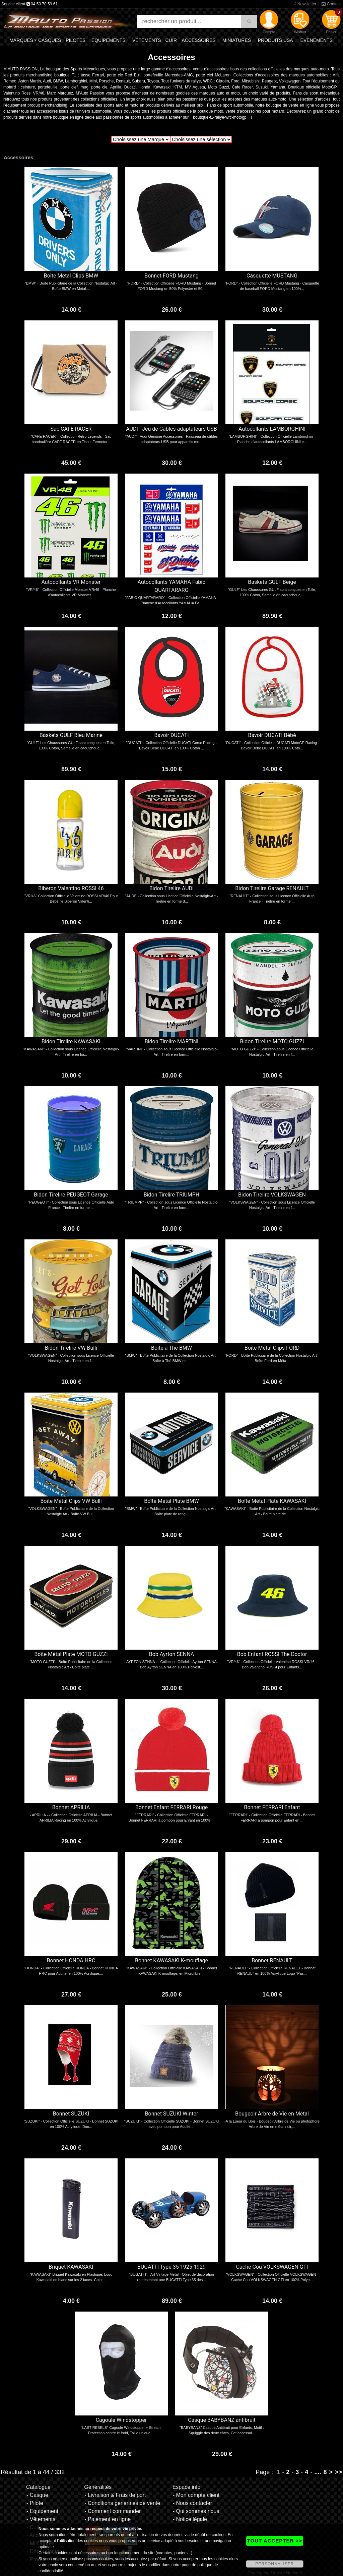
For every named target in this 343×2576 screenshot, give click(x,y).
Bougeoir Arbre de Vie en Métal (272, 2113)
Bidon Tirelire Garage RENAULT (271, 888)
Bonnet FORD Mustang (171, 275)
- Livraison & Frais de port (115, 2495)
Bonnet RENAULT (272, 1960)
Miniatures (236, 40)
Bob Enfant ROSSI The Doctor (272, 1654)
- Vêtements (40, 2519)
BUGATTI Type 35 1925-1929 (171, 2267)
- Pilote (34, 2503)
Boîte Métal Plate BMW (171, 1501)
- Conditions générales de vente (122, 2503)
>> (338, 2472)
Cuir (171, 40)
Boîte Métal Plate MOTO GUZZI (71, 1654)
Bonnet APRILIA (71, 1807)
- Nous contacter (192, 2503)
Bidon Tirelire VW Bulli (71, 1348)
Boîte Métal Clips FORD (272, 1348)
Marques (21, 40)
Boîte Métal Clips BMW (71, 275)
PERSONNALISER (274, 2564)
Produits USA (275, 40)
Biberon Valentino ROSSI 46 (71, 888)
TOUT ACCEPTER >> (274, 2540)
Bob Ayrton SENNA (171, 1654)
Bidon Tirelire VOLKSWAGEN (272, 1194)
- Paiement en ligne (107, 2519)
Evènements (316, 40)
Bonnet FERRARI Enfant (272, 1807)
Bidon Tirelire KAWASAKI (71, 1041)
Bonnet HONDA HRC (71, 1960)
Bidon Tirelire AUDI (171, 888)
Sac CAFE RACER (71, 429)
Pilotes (75, 40)
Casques (49, 40)
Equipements (108, 40)
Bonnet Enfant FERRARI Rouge (171, 1807)
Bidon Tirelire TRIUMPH (172, 1194)
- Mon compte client (196, 2495)
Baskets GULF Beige (272, 582)
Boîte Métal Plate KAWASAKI (272, 1501)
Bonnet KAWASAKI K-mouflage (171, 1960)
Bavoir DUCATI (171, 735)
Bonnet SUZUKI (71, 2113)
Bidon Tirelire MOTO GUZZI (272, 1041)
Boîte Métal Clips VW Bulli (70, 1501)
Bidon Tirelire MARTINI (172, 1041)
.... (317, 2472)
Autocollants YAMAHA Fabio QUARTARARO (172, 586)
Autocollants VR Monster (71, 582)
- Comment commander (112, 2511)
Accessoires (198, 40)
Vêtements (146, 40)
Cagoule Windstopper (121, 2420)
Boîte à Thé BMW (171, 1348)
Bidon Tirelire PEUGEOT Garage (71, 1194)
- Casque (37, 2495)
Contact (331, 4)
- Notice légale (190, 2519)
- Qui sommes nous (196, 2511)
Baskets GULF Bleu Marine (71, 735)
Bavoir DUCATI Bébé (272, 735)
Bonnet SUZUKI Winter (171, 2113)
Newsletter (304, 4)
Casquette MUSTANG (272, 275)
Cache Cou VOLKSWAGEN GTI (272, 2267)
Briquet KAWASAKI (71, 2267)
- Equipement (42, 2511)
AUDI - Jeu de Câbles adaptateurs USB (171, 429)
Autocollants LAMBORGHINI (271, 429)
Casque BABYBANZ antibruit (222, 2420)
